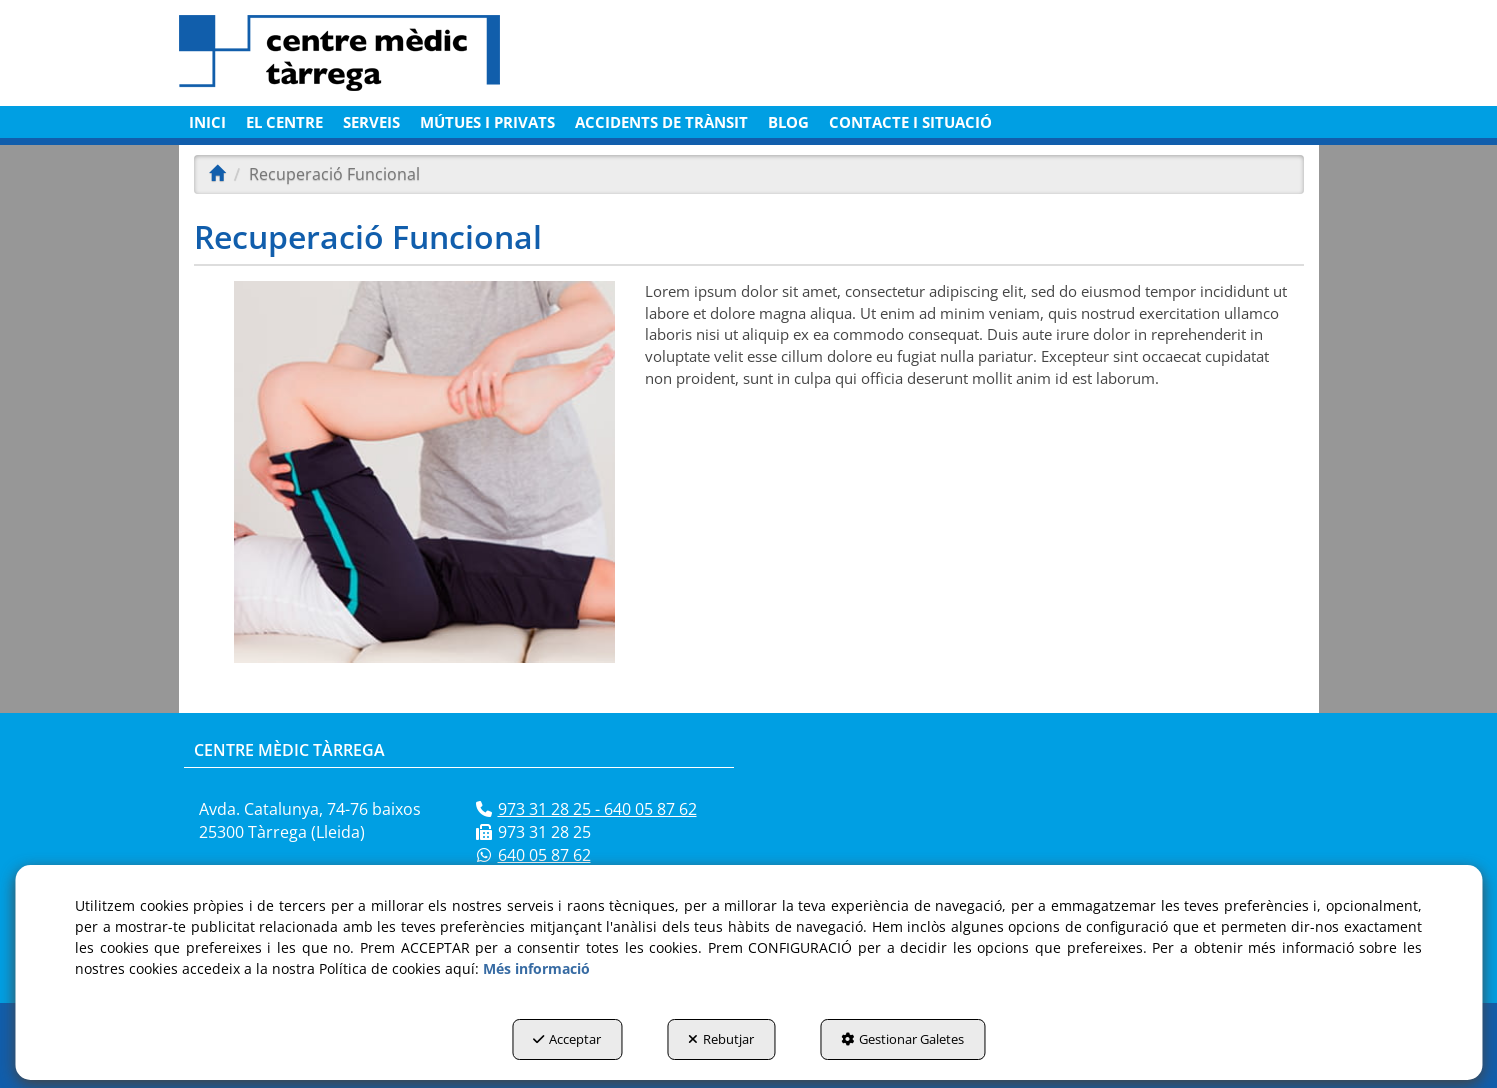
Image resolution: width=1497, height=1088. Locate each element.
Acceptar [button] (567, 1039)
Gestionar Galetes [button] (902, 1039)
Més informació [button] (536, 968)
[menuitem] (207, 122)
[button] (361, 53)
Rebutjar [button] (721, 1039)
